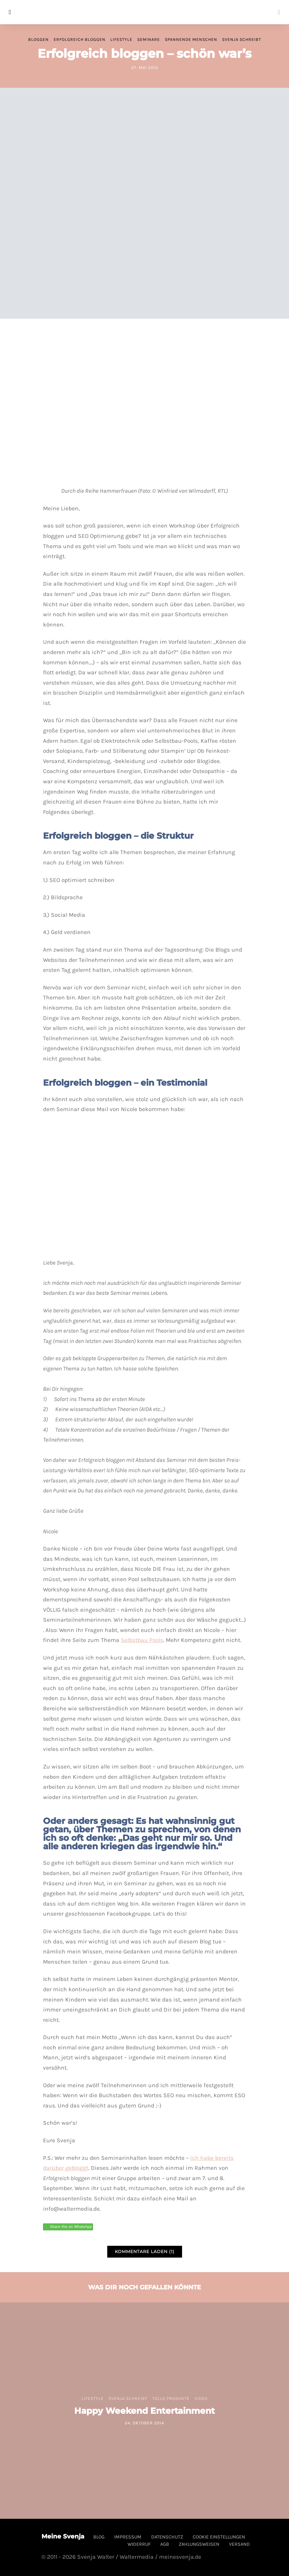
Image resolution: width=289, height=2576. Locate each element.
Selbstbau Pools (142, 1640)
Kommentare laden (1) (144, 2251)
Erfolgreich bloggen (79, 39)
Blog (99, 2537)
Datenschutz (167, 2537)
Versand (239, 2544)
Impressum (127, 2537)
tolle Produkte (171, 2398)
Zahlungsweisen (199, 2544)
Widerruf (139, 2544)
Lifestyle (121, 39)
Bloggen (38, 39)
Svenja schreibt (241, 39)
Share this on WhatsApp (71, 2227)
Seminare (148, 39)
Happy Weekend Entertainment (144, 2411)
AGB (164, 2544)
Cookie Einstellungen (219, 2537)
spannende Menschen (191, 39)
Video (201, 2398)
